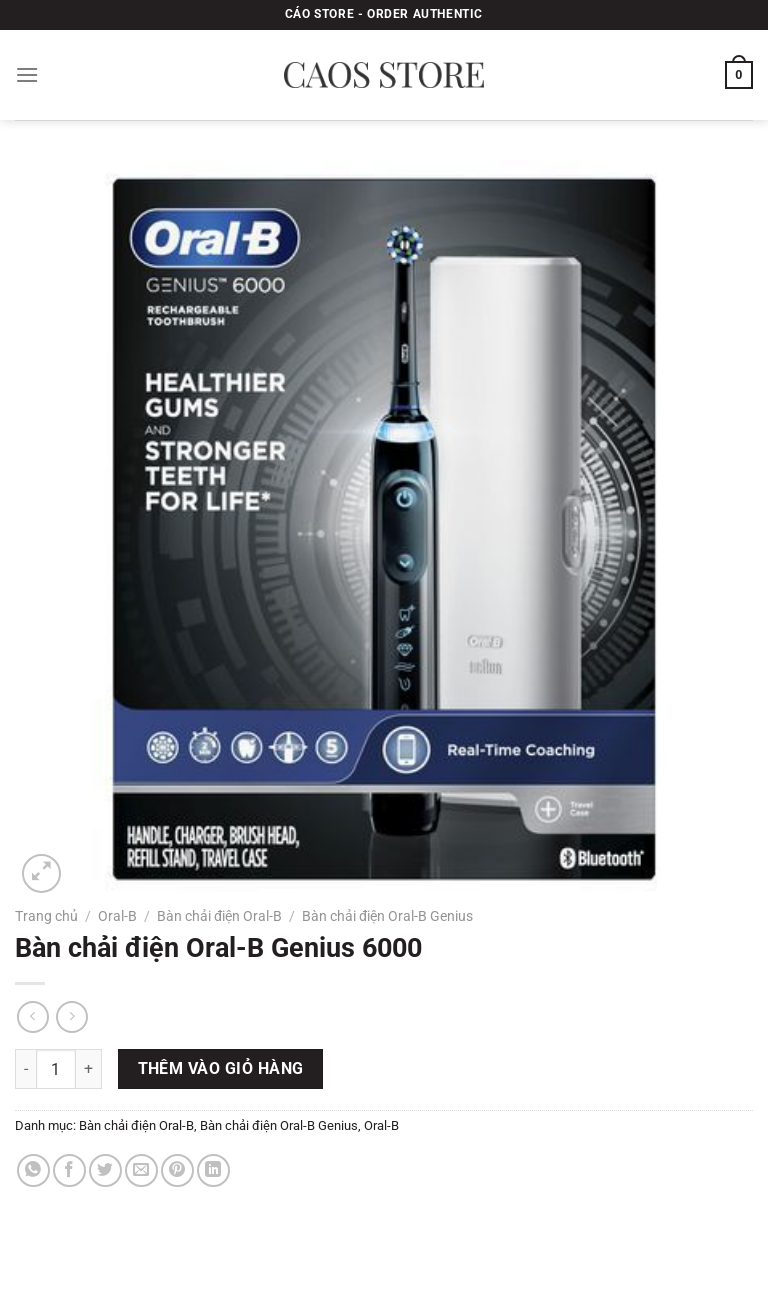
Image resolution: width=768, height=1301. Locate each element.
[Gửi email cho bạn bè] (141, 1170)
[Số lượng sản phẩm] (56, 1069)
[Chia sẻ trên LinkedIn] (213, 1170)
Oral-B (117, 916)
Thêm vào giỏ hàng (221, 1069)
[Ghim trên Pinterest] (177, 1170)
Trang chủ (46, 916)
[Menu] (27, 74)
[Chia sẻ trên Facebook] (69, 1170)
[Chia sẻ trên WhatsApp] (33, 1170)
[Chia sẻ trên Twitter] (105, 1170)
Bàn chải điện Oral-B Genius (387, 916)
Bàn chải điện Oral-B (219, 916)
